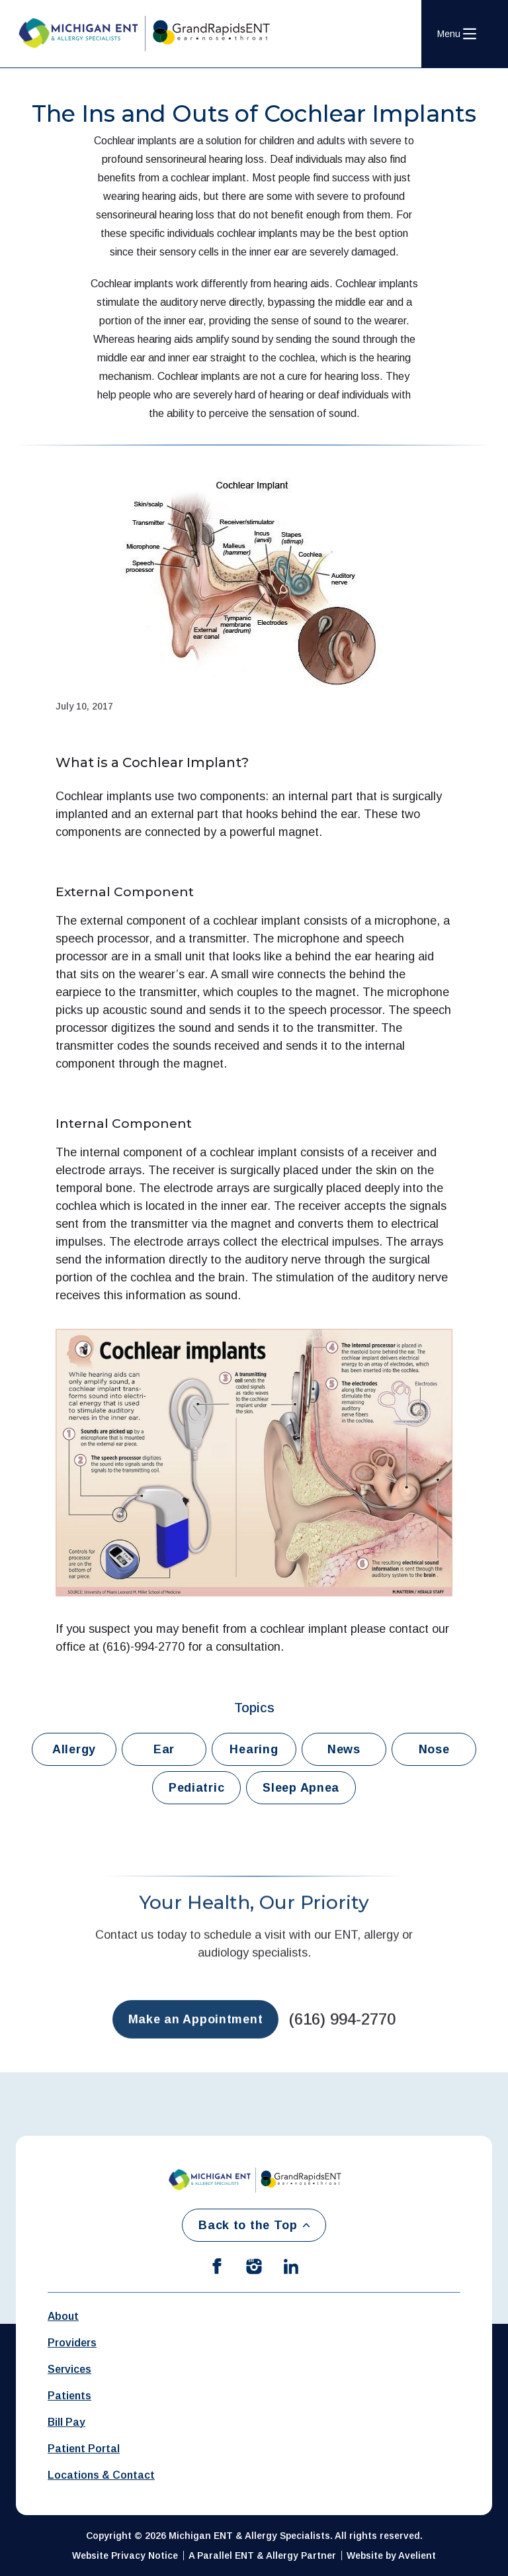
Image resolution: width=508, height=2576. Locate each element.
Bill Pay (66, 2422)
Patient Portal (84, 2448)
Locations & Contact (101, 2475)
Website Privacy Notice (125, 2555)
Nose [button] (434, 1749)
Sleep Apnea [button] (301, 1787)
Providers (72, 2342)
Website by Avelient (391, 2555)
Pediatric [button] (196, 1787)
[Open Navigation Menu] (456, 33)
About (63, 2316)
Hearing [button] (254, 1749)
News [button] (343, 1749)
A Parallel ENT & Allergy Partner (262, 2555)
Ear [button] (164, 1749)
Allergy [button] (74, 1749)
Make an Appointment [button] (195, 2031)
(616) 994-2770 (342, 2031)
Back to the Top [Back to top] (254, 2225)
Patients (69, 2395)
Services (69, 2369)
